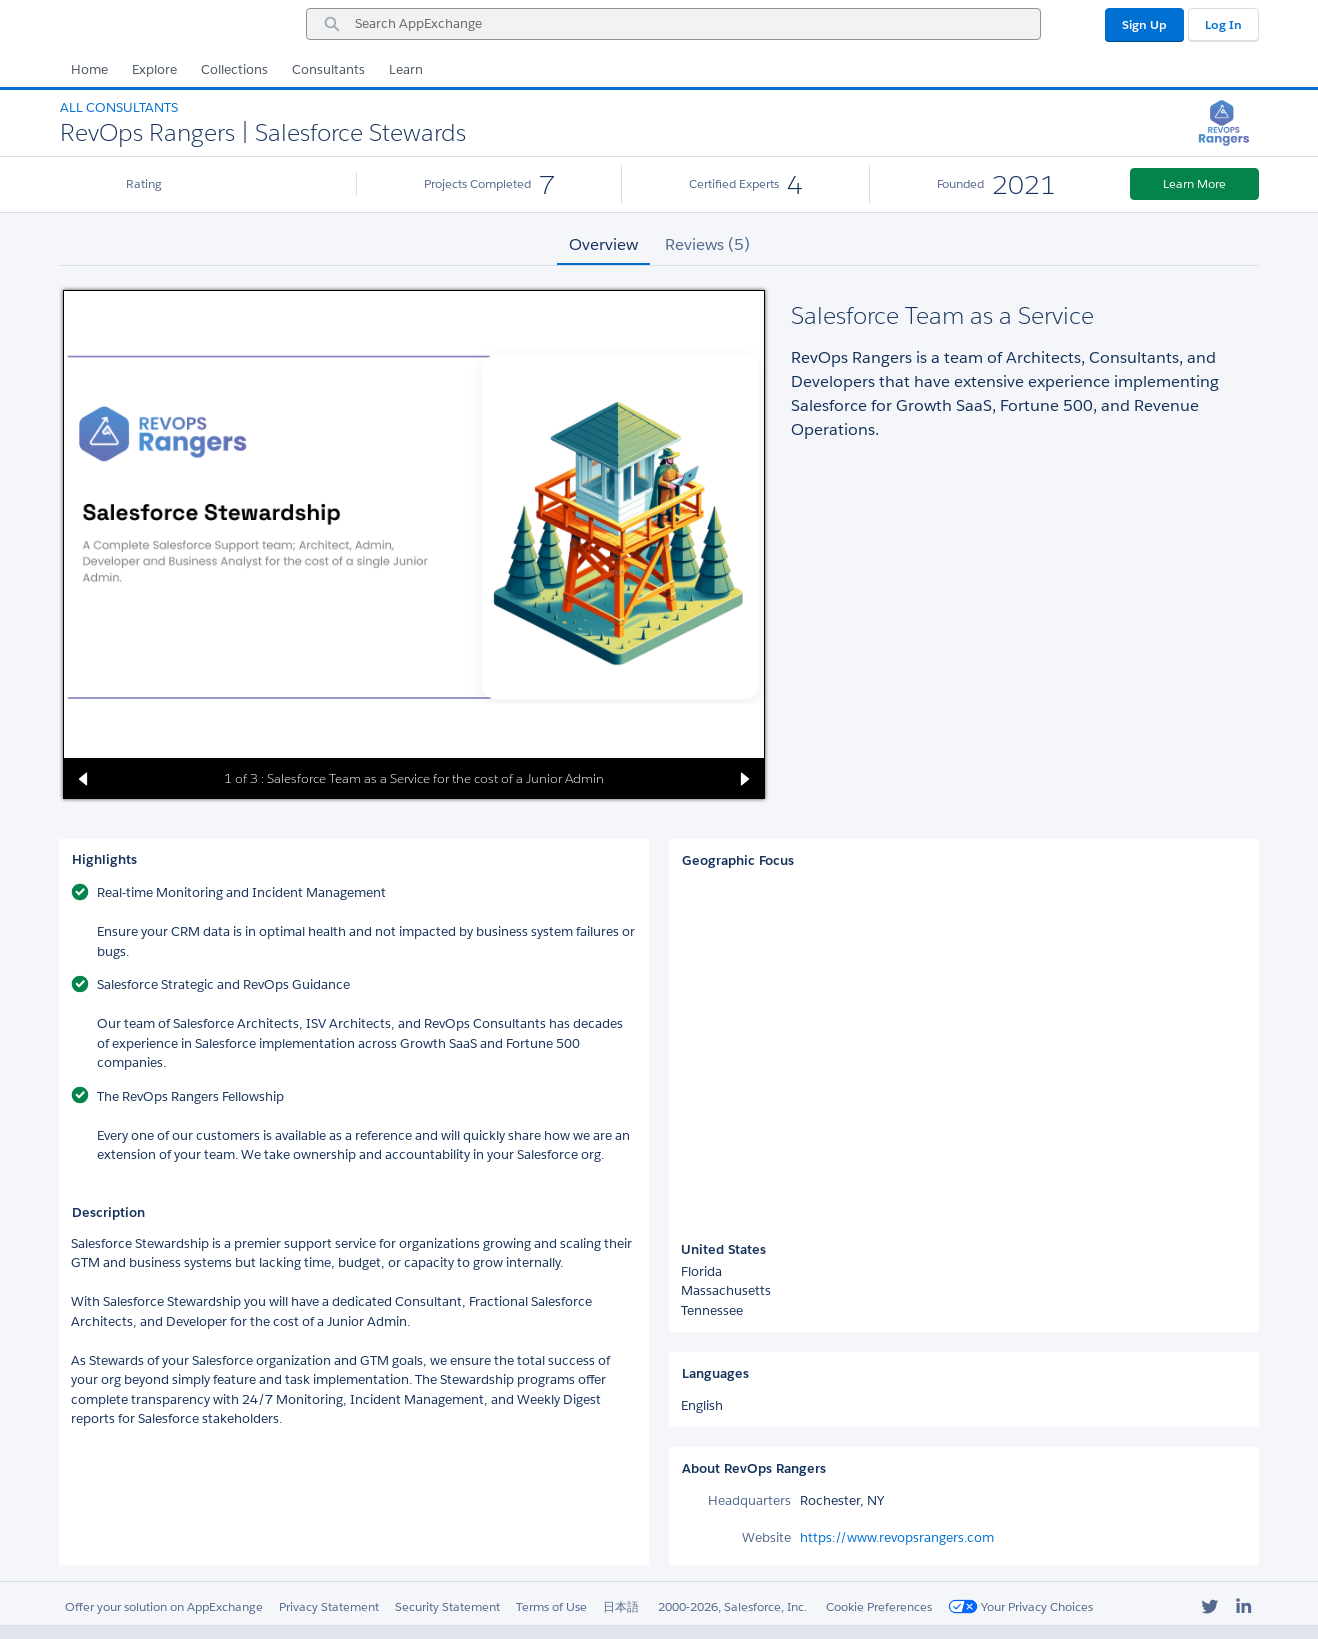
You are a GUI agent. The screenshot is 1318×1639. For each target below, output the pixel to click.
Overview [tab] (603, 244)
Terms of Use (551, 1606)
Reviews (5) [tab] (707, 244)
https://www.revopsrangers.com (897, 1537)
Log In (1223, 24)
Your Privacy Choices (1020, 1606)
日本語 (621, 1606)
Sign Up (1144, 24)
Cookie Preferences (879, 1606)
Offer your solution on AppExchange (164, 1606)
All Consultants (119, 107)
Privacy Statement (329, 1606)
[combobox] (673, 24)
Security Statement (447, 1606)
